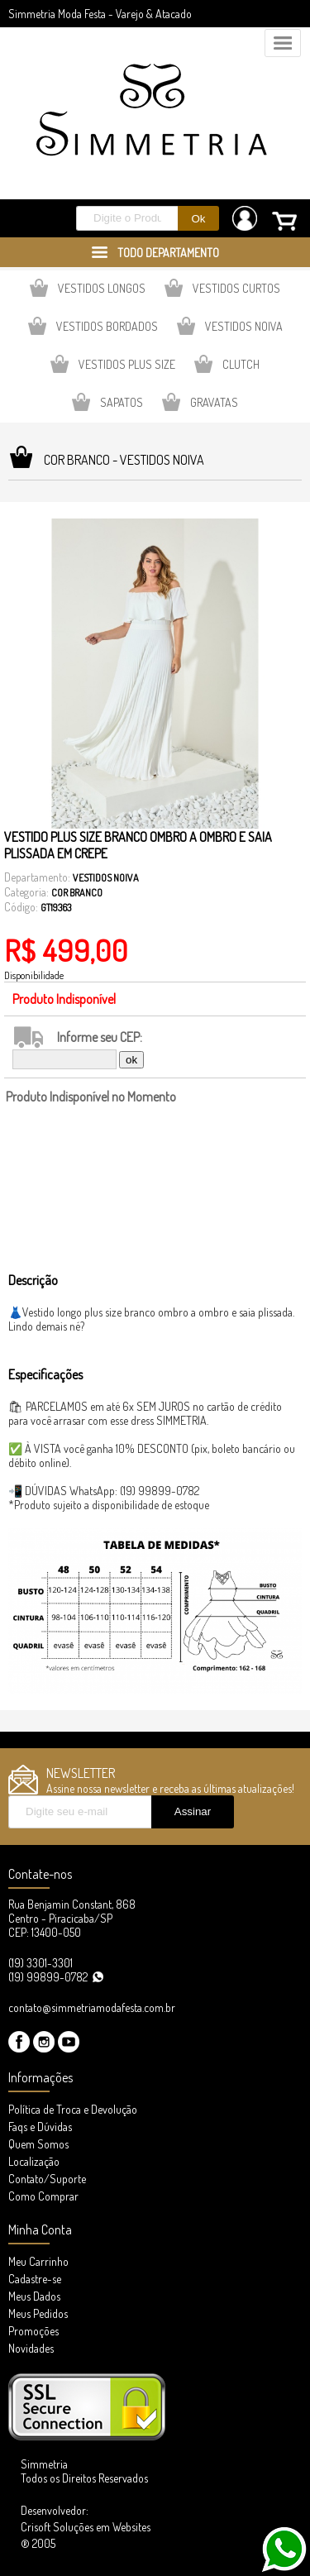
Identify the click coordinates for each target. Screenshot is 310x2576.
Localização (34, 2161)
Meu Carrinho (38, 2261)
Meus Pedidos (38, 2313)
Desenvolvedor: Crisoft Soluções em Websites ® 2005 (85, 2526)
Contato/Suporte (47, 2179)
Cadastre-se (34, 2279)
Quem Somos (38, 2144)
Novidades (31, 2348)
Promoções (33, 2331)
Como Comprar (43, 2196)
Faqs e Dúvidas (40, 2127)
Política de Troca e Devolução (72, 2109)
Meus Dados (34, 2296)
